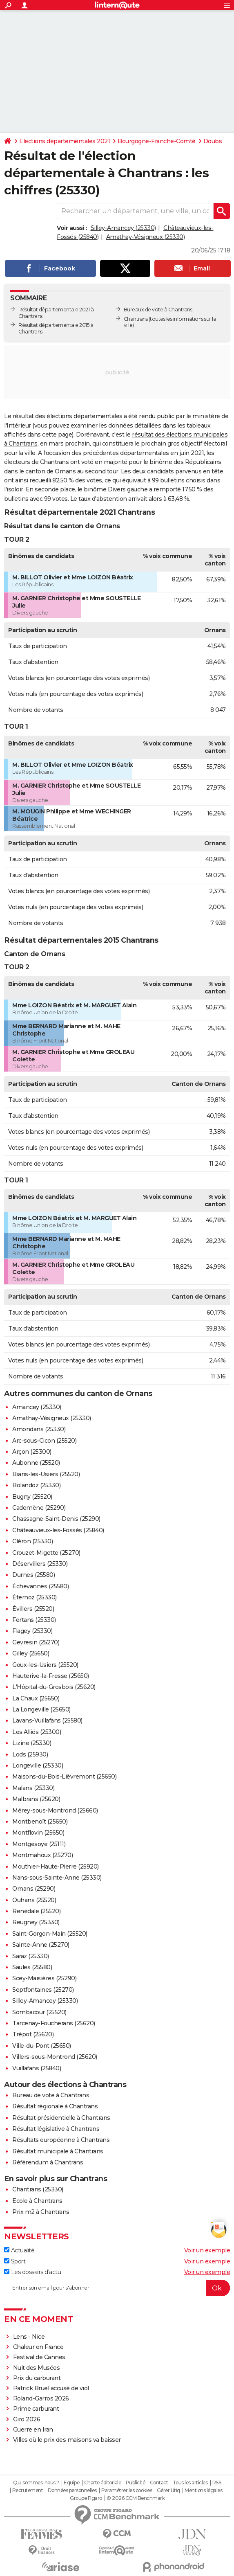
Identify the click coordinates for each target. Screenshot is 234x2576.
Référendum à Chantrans (47, 2162)
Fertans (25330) (34, 1620)
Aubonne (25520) (36, 1462)
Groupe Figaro (86, 2498)
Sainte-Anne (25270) (40, 1944)
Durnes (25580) (33, 1574)
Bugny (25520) (32, 1496)
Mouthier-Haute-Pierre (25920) (55, 1866)
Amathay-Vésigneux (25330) (145, 237)
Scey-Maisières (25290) (44, 1978)
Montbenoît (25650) (39, 1821)
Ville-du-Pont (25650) (41, 2045)
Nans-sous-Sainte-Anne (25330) (57, 1877)
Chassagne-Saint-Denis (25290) (56, 1518)
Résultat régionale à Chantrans (55, 2106)
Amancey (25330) (36, 1407)
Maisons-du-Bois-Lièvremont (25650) (64, 1776)
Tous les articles (190, 2483)
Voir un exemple (207, 2250)
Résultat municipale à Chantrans (57, 2151)
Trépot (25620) (32, 2034)
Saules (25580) (32, 1967)
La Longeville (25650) (41, 1709)
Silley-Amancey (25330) (123, 228)
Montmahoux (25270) (42, 1855)
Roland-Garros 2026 (41, 2398)
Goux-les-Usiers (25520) (45, 1665)
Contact (159, 2483)
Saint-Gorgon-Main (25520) (49, 1933)
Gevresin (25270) (35, 1642)
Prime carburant (36, 2408)
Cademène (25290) (38, 1507)
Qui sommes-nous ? (36, 2483)
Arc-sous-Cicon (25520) (44, 1440)
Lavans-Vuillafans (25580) (47, 1720)
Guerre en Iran (33, 2429)
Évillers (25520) (33, 1608)
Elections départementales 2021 (64, 141)
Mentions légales (203, 2490)
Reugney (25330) (36, 1922)
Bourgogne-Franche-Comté (157, 141)
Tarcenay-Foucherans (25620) (53, 2023)
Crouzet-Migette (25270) (46, 1552)
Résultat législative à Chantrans (55, 2128)
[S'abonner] (117, 2288)
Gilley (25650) (30, 1653)
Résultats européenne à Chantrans (60, 2140)
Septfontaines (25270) (43, 1989)
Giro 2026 (26, 2419)
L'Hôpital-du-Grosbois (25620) (54, 1687)
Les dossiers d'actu (32, 2272)
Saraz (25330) (30, 1956)
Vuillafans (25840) (36, 2068)
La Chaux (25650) (35, 1698)
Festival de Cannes (39, 2357)
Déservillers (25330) (39, 1563)
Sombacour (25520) (39, 2012)
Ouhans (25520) (34, 1900)
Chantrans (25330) (37, 2189)
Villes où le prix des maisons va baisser (67, 2439)
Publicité (135, 2483)
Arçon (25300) (31, 1451)
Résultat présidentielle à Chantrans (61, 2117)
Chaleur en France (38, 2347)
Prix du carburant (37, 2378)
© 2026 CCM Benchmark (136, 2498)
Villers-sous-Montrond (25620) (54, 2056)
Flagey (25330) (32, 1631)
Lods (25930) (30, 1754)
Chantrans (136, 319)
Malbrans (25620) (36, 1799)
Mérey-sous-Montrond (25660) (55, 1810)
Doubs (212, 141)
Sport (14, 2261)
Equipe (71, 2483)
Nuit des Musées (36, 2367)
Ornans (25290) (33, 1888)
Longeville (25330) (37, 1765)
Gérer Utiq (168, 2490)
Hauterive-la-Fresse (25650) (50, 1676)
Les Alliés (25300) (36, 1732)
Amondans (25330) (38, 1429)
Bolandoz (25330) (36, 1485)
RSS (216, 2483)
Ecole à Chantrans (37, 2200)
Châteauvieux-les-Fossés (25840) (58, 1530)
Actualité (19, 2250)
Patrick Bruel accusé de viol (51, 2388)
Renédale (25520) (36, 1911)
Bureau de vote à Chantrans (50, 2095)
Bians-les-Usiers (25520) (46, 1474)
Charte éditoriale (102, 2483)
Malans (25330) (33, 1788)
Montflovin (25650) (38, 1832)
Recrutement (27, 2490)
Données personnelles (72, 2490)
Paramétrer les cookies (126, 2490)
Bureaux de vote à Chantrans (158, 309)
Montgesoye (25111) (38, 1844)
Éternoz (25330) (34, 1597)
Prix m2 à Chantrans (40, 2212)
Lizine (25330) (31, 1743)
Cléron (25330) (32, 1541)
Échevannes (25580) (40, 1586)
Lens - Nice (29, 2336)
